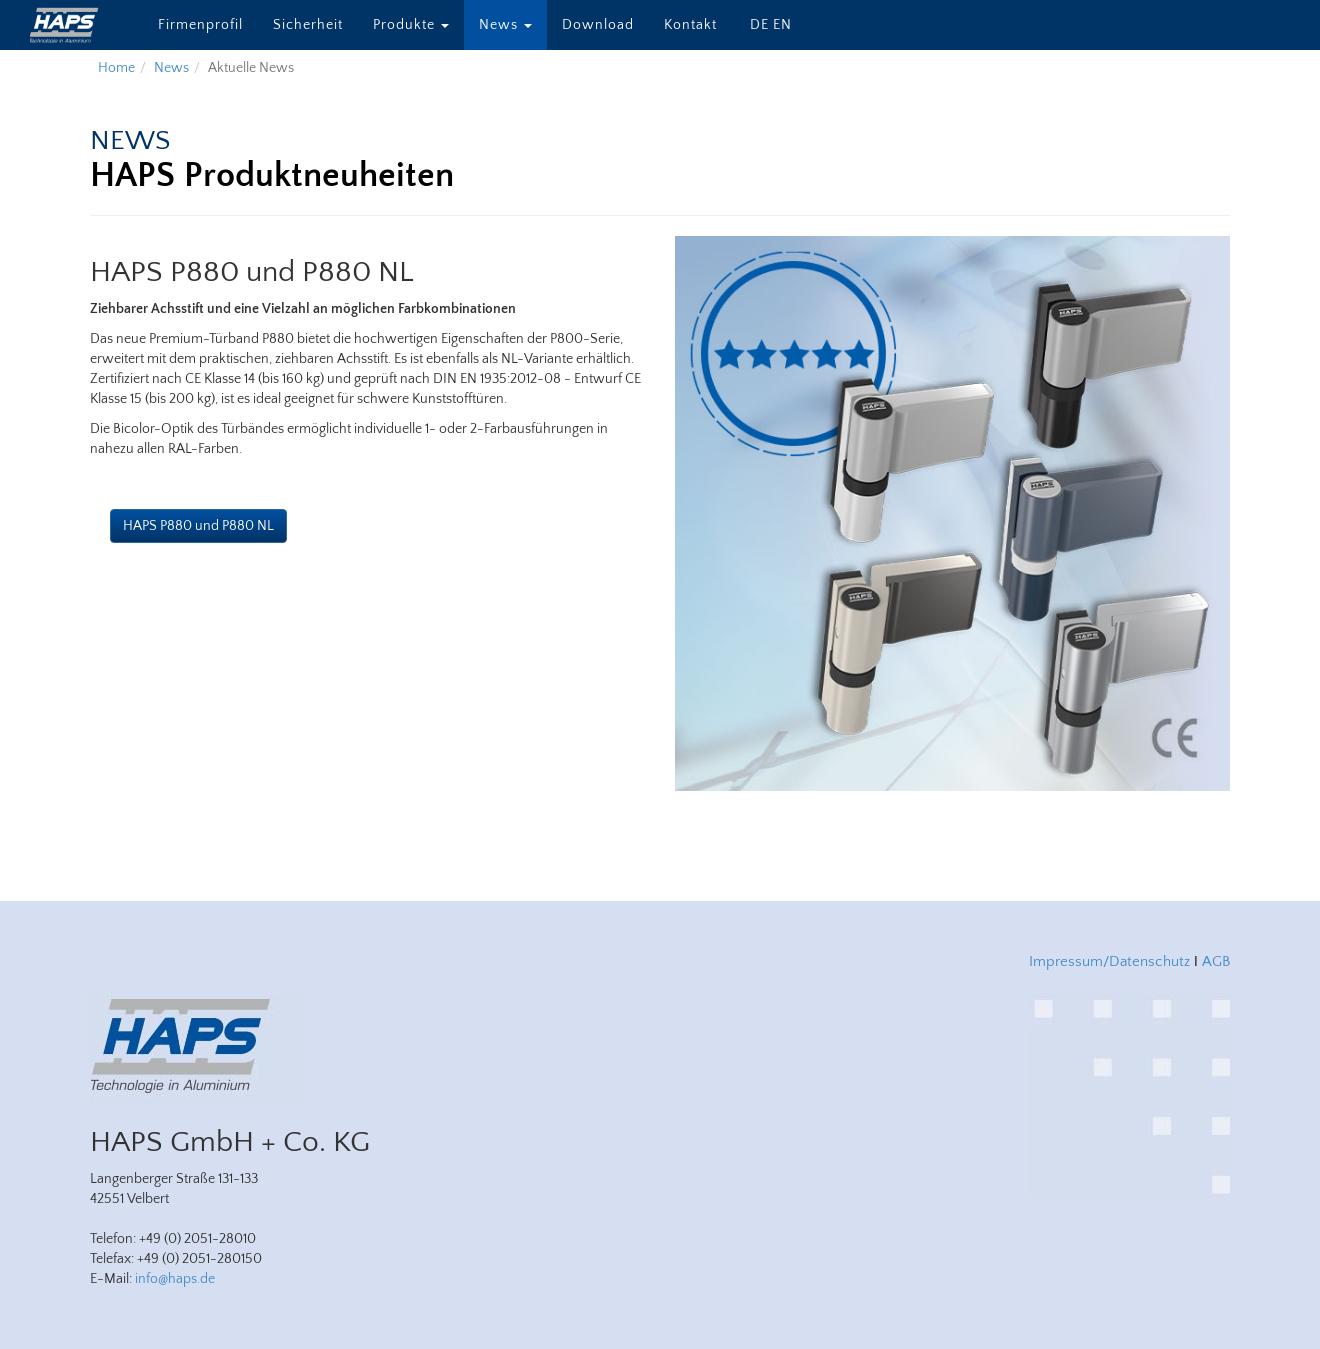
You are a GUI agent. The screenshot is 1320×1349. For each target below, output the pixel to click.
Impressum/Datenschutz (1109, 961)
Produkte (411, 25)
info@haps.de (175, 1279)
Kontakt (690, 25)
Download (598, 25)
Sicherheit (308, 25)
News (505, 25)
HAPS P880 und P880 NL (198, 526)
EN (782, 25)
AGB (1216, 961)
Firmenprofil (200, 25)
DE (759, 25)
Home (116, 68)
